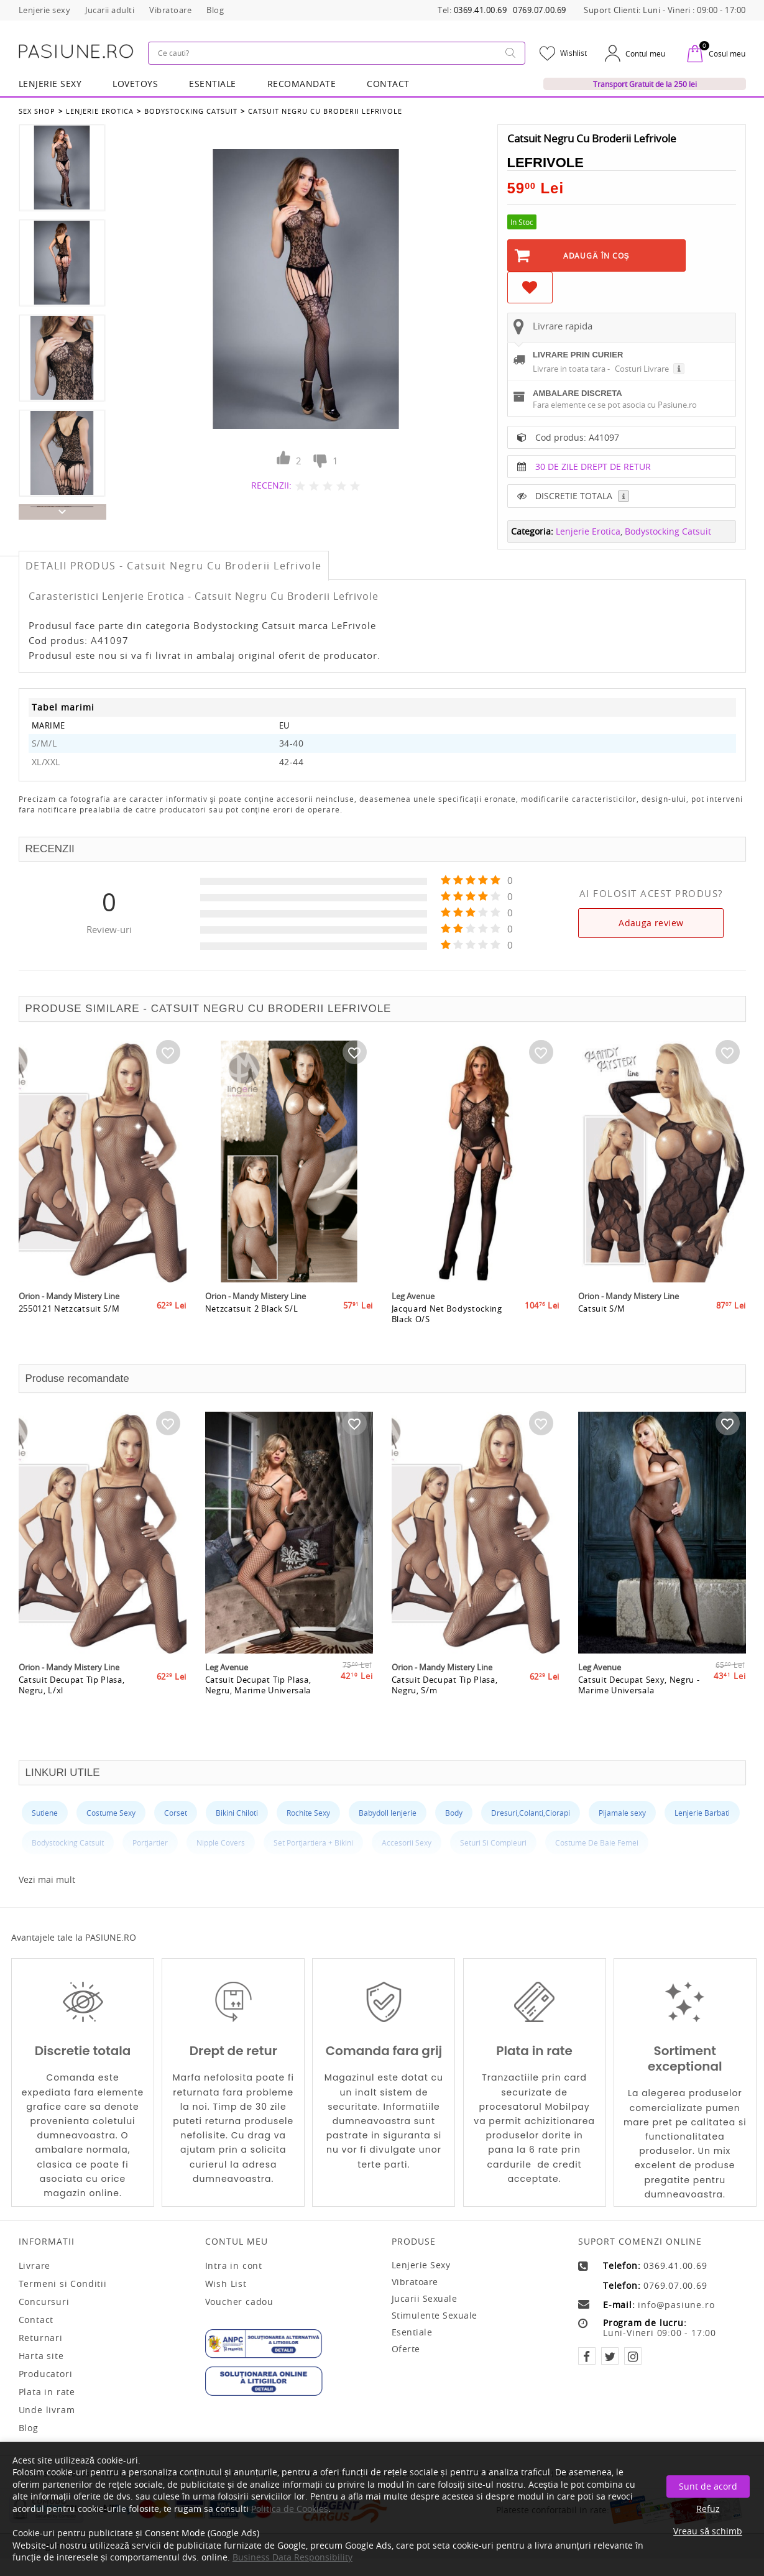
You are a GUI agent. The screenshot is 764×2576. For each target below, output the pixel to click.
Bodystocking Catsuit (190, 111)
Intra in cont (233, 2266)
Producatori (46, 2374)
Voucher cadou (239, 2302)
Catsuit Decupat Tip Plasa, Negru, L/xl (72, 1689)
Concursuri (44, 2302)
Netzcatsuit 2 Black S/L (251, 1313)
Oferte (406, 2349)
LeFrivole (545, 162)
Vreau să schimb (707, 2531)
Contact (388, 84)
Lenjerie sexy (421, 2265)
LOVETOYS (135, 84)
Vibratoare (415, 2282)
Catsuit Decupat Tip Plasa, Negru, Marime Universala (258, 1689)
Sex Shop (37, 111)
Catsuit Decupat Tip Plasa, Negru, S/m (445, 1689)
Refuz (708, 2508)
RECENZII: (271, 485)
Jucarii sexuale (425, 2298)
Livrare (35, 2266)
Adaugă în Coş (596, 255)
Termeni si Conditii (63, 2284)
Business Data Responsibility (292, 2557)
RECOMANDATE (301, 84)
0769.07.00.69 (539, 10)
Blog (29, 2428)
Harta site (41, 2356)
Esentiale (212, 84)
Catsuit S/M (602, 1313)
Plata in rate (47, 2392)
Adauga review (651, 923)
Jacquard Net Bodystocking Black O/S (447, 1318)
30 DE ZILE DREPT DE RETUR (593, 466)
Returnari (41, 2338)
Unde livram (47, 2410)
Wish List (226, 2284)
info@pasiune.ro (676, 2305)
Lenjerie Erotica (100, 111)
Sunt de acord (708, 2486)
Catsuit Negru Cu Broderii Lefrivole (325, 111)
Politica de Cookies (289, 2508)
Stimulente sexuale (434, 2315)
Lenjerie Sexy (50, 84)
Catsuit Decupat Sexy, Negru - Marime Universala (639, 1689)
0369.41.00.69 (480, 10)
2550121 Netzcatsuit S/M (69, 1313)
